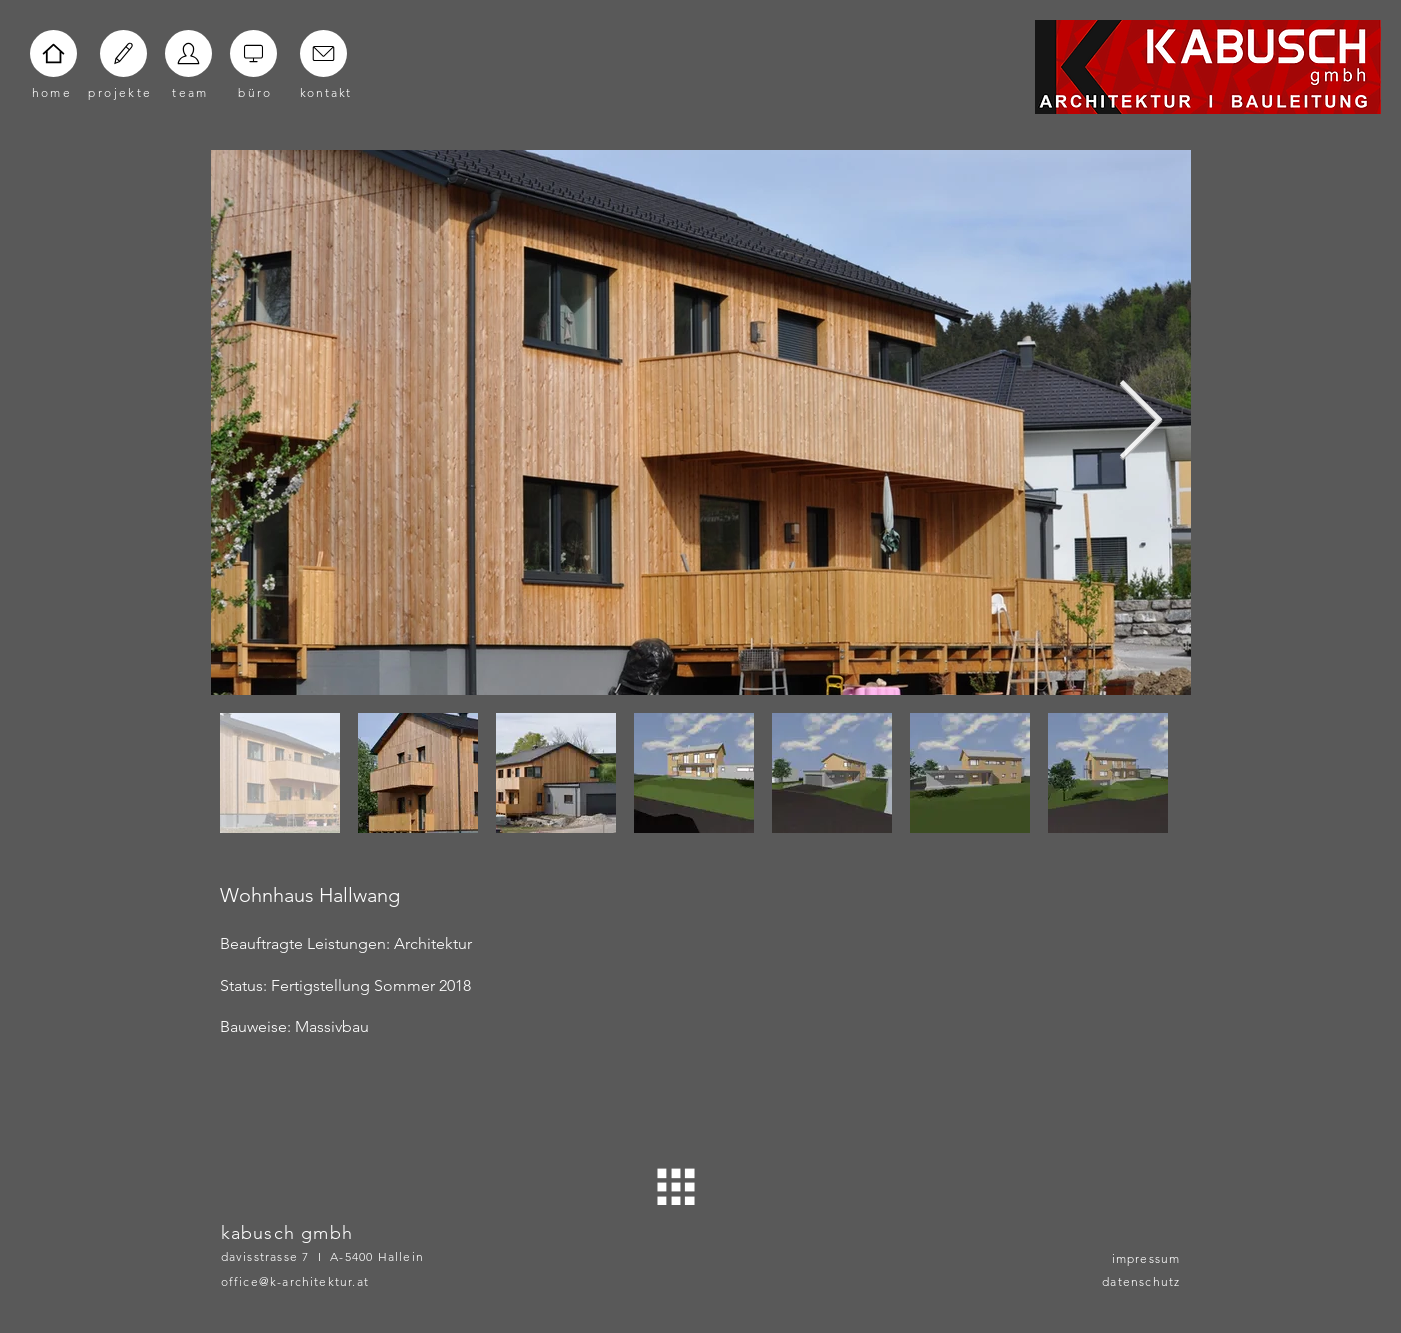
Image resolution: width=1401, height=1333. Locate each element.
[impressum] (1131, 1258)
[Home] (53, 53)
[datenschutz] (1131, 1281)
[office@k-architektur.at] (327, 1281)
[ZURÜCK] (676, 1186)
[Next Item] (1141, 422)
